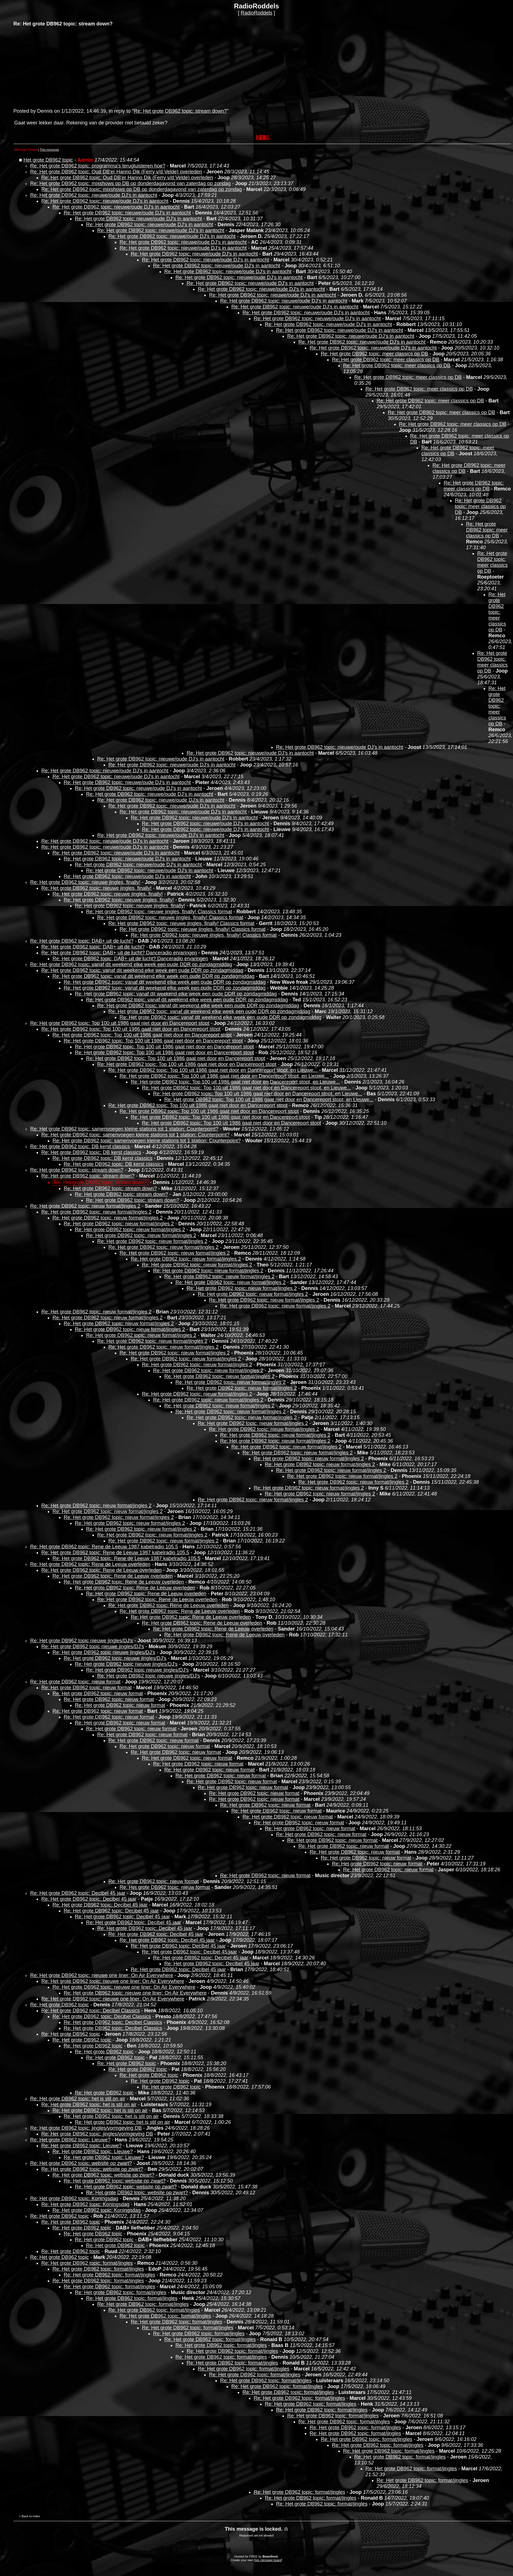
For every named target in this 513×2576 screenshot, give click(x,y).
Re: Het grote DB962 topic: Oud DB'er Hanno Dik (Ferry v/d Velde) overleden (116, 171)
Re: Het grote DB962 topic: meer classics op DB (374, 354)
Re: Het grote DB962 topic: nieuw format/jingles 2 (85, 1206)
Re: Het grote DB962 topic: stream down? (180, 111)
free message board (267, 2560)
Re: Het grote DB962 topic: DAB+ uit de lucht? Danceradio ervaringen (119, 953)
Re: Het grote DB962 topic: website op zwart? (81, 2163)
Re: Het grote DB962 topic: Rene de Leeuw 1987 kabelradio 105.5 (104, 1546)
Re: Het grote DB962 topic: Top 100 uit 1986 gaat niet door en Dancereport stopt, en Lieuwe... (212, 1070)
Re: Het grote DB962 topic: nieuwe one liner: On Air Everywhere (101, 1975)
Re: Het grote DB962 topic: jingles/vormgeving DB (86, 2128)
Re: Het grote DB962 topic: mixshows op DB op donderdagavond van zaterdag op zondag (130, 183)
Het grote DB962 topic (48, 160)
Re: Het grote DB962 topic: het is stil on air (77, 2098)
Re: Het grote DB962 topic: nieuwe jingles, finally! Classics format (159, 911)
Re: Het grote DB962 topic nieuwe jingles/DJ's (81, 1640)
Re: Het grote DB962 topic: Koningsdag (74, 2198)
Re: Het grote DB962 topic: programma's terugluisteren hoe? (97, 166)
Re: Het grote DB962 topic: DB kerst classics (80, 1146)
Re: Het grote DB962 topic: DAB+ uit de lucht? (82, 941)
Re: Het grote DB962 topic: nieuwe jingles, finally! (85, 882)
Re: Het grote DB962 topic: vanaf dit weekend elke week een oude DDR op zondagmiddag (131, 964)
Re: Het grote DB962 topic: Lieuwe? (70, 2140)
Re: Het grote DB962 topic (59, 2005)
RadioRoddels (256, 13)
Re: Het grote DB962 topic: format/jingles (87, 2263)
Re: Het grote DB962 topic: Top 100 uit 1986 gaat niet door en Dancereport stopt (119, 1023)
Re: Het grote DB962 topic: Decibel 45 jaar (77, 1893)
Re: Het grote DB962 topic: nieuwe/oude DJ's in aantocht (93, 195)
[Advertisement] (55, 67)
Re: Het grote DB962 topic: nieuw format (75, 1682)
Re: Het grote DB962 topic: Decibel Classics (90, 2010)
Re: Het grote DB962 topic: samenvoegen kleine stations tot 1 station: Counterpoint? (124, 1129)
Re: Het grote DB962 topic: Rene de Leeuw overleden (90, 1564)
